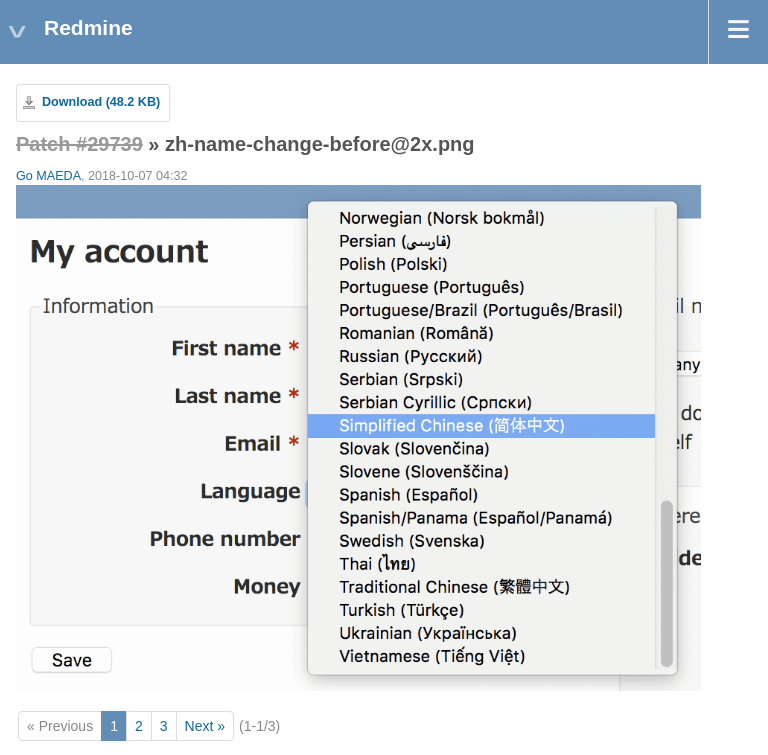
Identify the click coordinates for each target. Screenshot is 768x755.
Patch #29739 (79, 144)
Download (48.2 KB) (101, 102)
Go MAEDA (48, 176)
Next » (205, 726)
